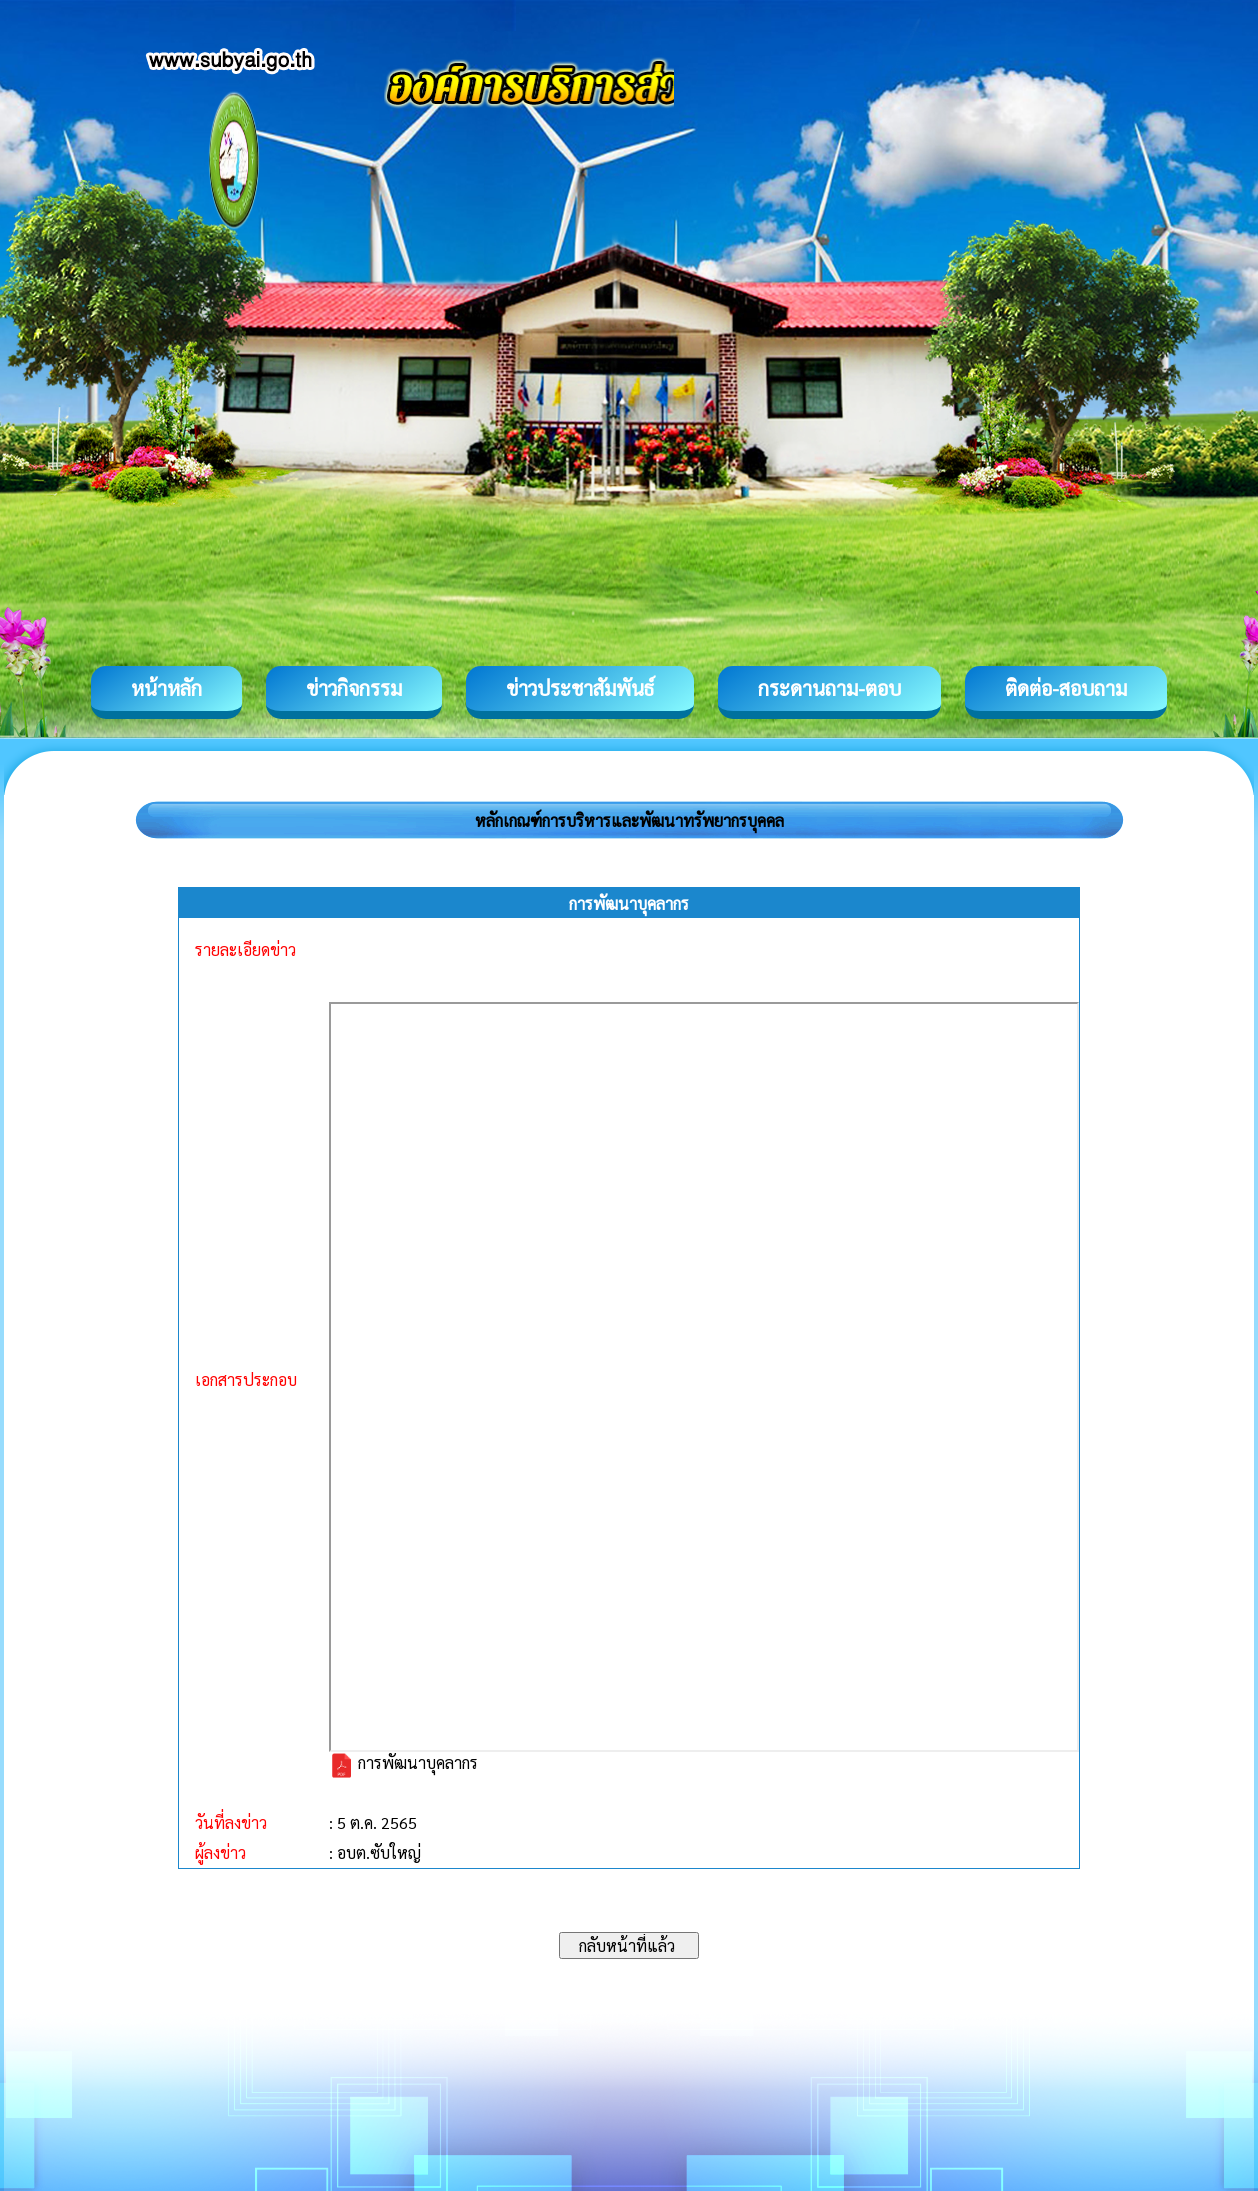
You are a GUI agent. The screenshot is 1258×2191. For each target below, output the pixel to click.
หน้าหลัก (166, 688)
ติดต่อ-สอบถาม (1066, 688)
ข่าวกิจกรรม (354, 688)
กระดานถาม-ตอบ (829, 688)
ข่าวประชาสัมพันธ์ (580, 688)
